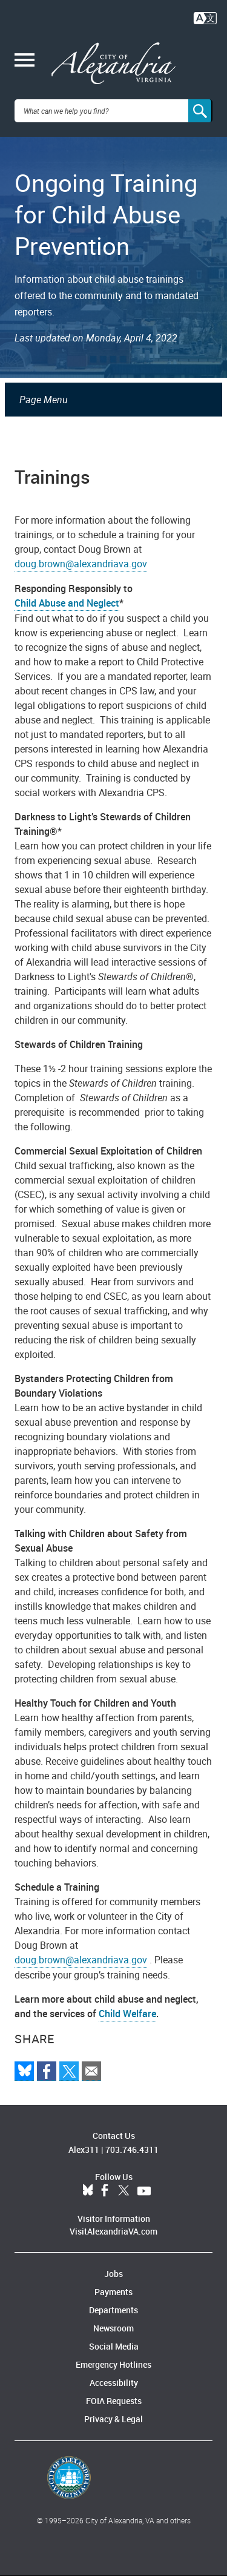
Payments (113, 2292)
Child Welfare (127, 2013)
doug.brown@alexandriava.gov (81, 563)
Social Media (114, 2346)
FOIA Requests (114, 2400)
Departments (113, 2310)
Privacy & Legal (113, 2419)
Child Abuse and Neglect (67, 603)
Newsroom (113, 2328)
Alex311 (83, 2149)
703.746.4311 (132, 2149)
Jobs (113, 2273)
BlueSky (88, 2191)
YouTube (144, 2191)
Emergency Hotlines (113, 2364)
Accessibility (114, 2382)
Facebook (105, 2191)
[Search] (200, 110)
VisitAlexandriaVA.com (113, 2231)
